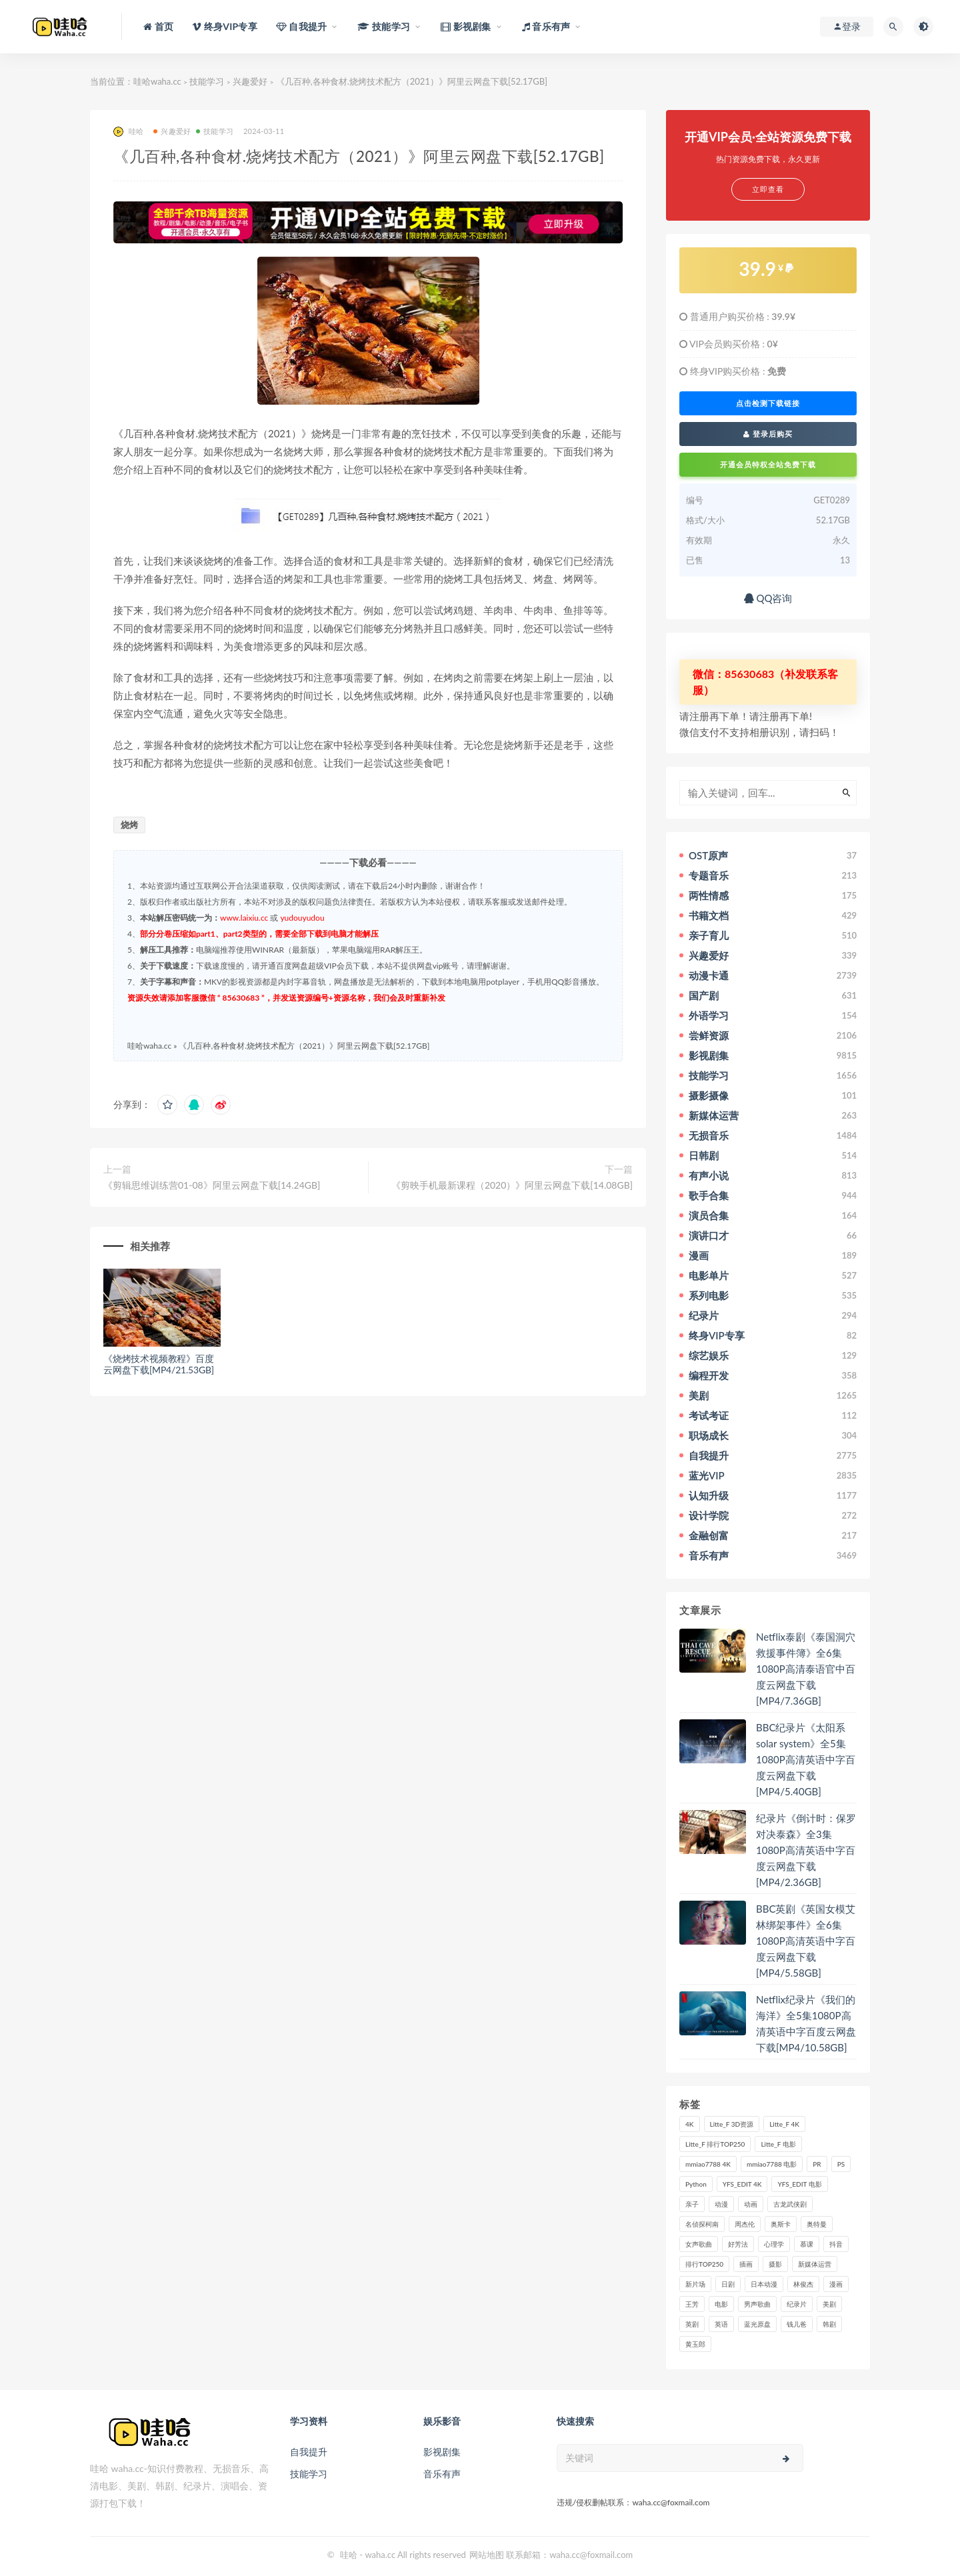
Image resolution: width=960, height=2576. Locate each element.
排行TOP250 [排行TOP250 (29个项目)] (704, 2264)
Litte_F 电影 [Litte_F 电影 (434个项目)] (778, 2144)
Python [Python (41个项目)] (696, 2184)
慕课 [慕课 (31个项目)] (806, 2244)
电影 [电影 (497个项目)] (721, 2304)
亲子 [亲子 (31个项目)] (692, 2204)
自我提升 (308, 2451)
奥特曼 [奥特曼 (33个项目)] (817, 2224)
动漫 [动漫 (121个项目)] (721, 2204)
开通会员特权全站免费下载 (768, 464)
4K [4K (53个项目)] (689, 2124)
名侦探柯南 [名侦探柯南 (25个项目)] (702, 2224)
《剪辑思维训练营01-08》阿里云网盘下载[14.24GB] (211, 1185)
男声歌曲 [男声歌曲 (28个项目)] (757, 2304)
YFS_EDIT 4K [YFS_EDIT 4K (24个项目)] (742, 2184)
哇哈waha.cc (157, 81)
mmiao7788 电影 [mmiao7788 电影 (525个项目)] (772, 2164)
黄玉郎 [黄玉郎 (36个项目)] (695, 2344)
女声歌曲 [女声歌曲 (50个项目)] (698, 2244)
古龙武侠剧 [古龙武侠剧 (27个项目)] (790, 2204)
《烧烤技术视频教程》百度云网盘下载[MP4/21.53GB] (158, 1364)
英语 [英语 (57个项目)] (721, 2324)
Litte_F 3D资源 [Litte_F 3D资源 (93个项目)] (732, 2124)
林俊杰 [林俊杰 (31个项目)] (803, 2284)
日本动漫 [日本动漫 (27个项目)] (764, 2284)
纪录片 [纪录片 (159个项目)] (797, 2304)
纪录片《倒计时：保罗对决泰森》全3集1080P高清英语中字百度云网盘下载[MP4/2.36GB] (806, 1850)
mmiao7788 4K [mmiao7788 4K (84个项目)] (708, 2164)
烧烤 (129, 824)
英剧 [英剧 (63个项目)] (692, 2324)
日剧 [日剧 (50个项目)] (728, 2284)
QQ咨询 (768, 598)
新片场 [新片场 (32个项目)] (695, 2284)
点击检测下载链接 (768, 403)
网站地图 (486, 2554)
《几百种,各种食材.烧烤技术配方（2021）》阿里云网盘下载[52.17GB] (304, 1046)
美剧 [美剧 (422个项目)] (829, 2304)
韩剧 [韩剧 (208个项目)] (829, 2324)
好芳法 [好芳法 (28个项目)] (738, 2244)
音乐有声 (442, 2473)
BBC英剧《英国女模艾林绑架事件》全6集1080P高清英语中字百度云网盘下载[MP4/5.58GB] (805, 1941)
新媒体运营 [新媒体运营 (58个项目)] (814, 2264)
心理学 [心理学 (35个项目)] (774, 2244)
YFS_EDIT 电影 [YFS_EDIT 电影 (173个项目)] (799, 2184)
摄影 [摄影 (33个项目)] (775, 2264)
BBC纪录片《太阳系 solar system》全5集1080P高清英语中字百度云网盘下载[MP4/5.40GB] (805, 1759)
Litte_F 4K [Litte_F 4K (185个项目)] (784, 2124)
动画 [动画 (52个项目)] (750, 2204)
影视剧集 (442, 2451)
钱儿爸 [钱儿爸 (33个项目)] (797, 2324)
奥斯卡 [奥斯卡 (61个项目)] (781, 2224)
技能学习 (206, 81)
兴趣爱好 (250, 81)
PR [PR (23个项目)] (817, 2164)
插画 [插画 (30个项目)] (746, 2264)
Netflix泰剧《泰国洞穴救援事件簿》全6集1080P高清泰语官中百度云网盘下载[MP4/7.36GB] (805, 1669)
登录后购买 (768, 433)
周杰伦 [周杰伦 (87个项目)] (745, 2224)
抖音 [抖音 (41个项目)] (836, 2244)
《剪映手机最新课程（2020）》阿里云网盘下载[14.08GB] (512, 1185)
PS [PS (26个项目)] (841, 2164)
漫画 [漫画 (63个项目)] (836, 2284)
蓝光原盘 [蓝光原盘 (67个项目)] (757, 2324)
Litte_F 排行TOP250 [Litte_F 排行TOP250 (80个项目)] (715, 2144)
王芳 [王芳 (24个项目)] (692, 2304)
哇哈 (128, 132)
